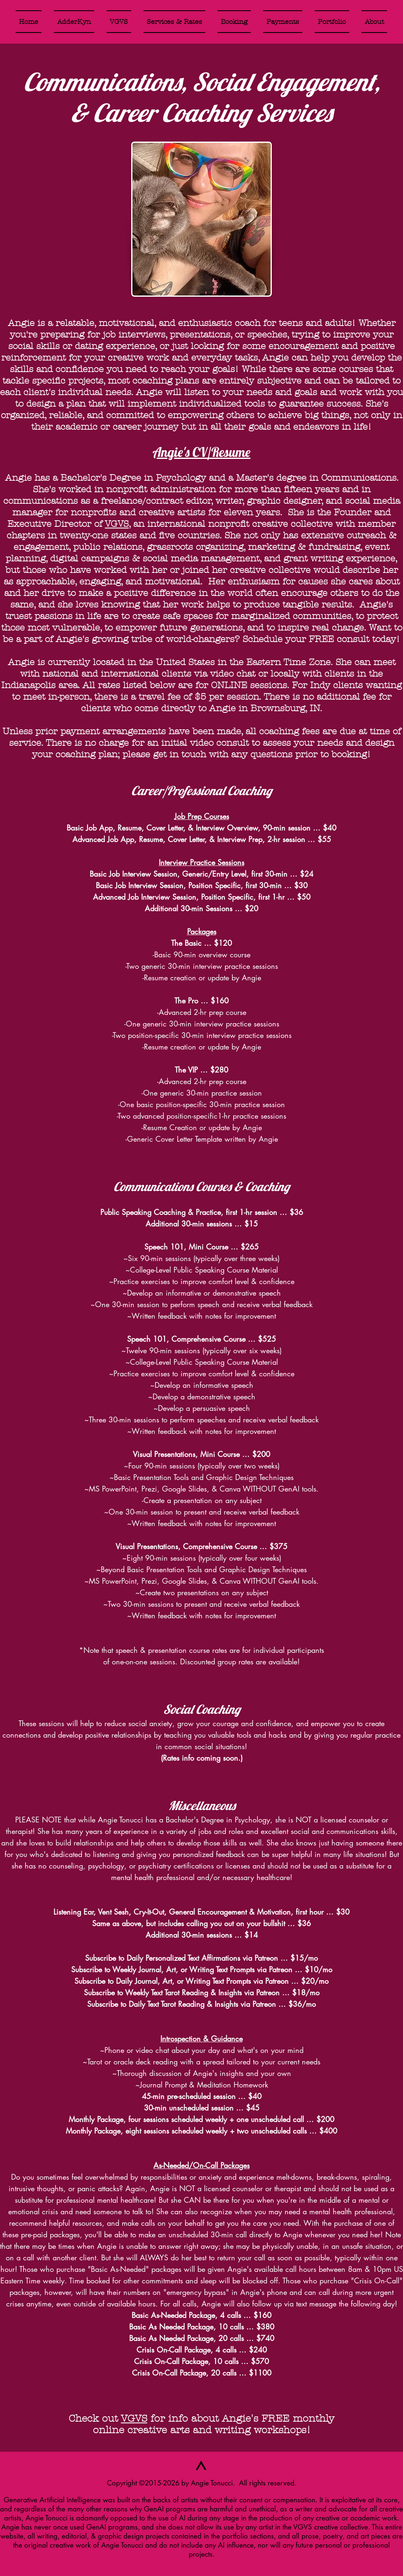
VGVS (117, 524)
